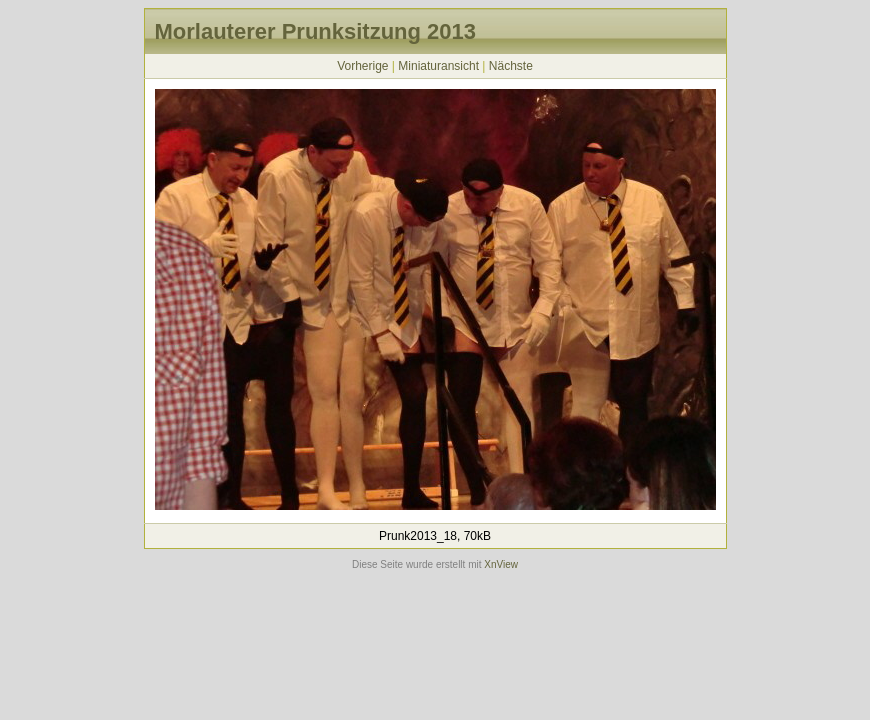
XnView (501, 564)
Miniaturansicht (438, 66)
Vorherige (362, 66)
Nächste (511, 66)
